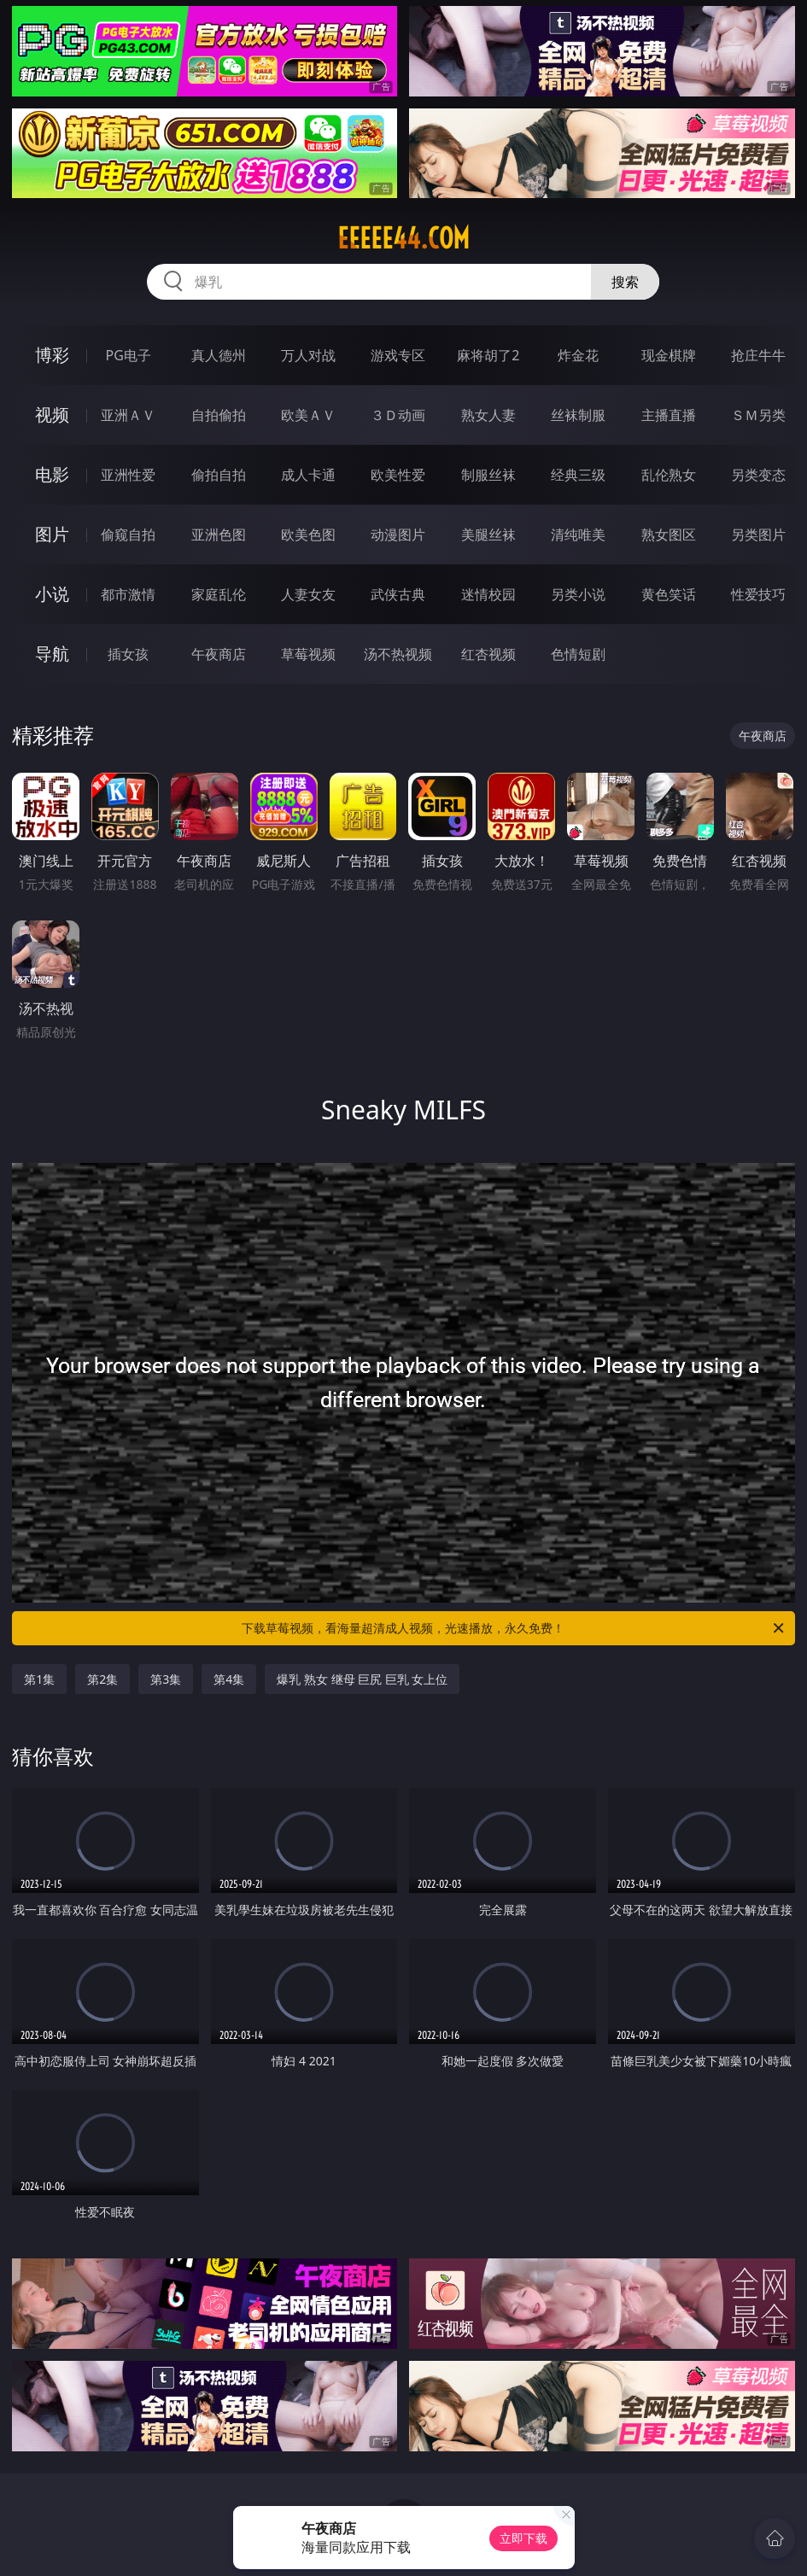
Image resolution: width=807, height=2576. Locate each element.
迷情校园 (488, 594)
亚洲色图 (218, 534)
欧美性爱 (398, 474)
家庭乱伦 (218, 594)
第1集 (39, 1679)
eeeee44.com (403, 238)
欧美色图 (308, 534)
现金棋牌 (668, 355)
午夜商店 (218, 654)
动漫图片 (398, 534)
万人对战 (308, 355)
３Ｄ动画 (398, 415)
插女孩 (128, 654)
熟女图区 (668, 534)
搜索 (625, 281)
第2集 (102, 1679)
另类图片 (758, 534)
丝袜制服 (578, 415)
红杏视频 (488, 654)
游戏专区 (398, 355)
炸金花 (578, 355)
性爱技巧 (758, 594)
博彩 (52, 354)
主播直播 (668, 415)
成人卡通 (308, 474)
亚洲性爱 (128, 474)
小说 (52, 593)
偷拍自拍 (218, 474)
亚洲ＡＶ (128, 415)
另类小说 (578, 594)
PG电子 (128, 355)
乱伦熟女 (668, 474)
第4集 (228, 1679)
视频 (52, 414)
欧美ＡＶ (308, 415)
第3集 (165, 1679)
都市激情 (128, 594)
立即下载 (523, 2538)
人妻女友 (308, 594)
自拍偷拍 (218, 415)
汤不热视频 (398, 654)
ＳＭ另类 (758, 415)
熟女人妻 (488, 415)
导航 (52, 653)
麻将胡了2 (488, 355)
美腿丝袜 (488, 534)
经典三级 (578, 474)
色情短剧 (578, 654)
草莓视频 (308, 654)
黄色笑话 (668, 594)
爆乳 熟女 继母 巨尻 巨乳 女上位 (362, 1679)
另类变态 (758, 474)
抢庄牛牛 (758, 355)
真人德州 (218, 355)
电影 (52, 474)
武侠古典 (398, 594)
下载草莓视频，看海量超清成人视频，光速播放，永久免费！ (514, 1628)
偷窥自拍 (128, 534)
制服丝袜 (488, 474)
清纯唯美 (578, 534)
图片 (52, 534)
